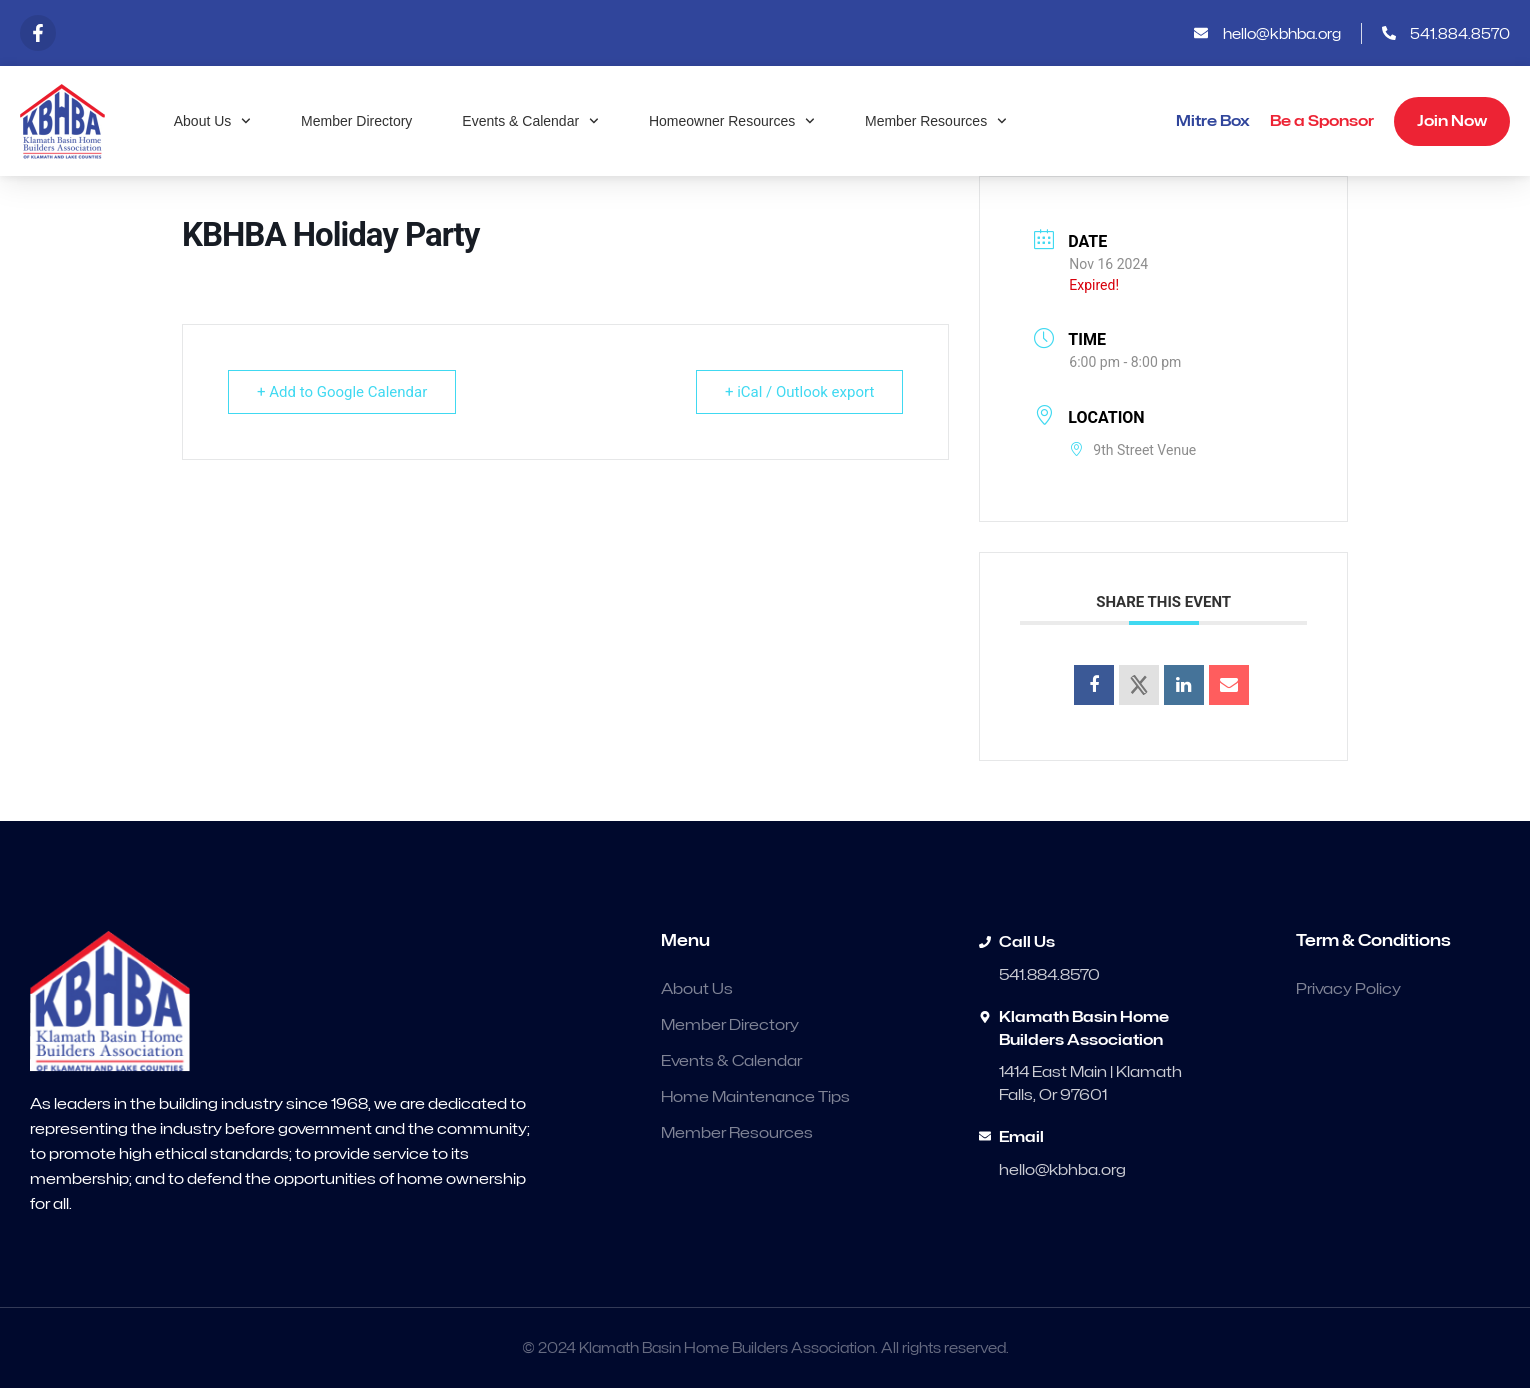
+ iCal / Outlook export (799, 392)
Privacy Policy (1348, 989)
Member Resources (936, 121)
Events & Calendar (530, 121)
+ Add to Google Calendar (342, 392)
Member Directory (356, 121)
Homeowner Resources (732, 121)
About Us (212, 121)
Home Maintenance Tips (755, 1097)
